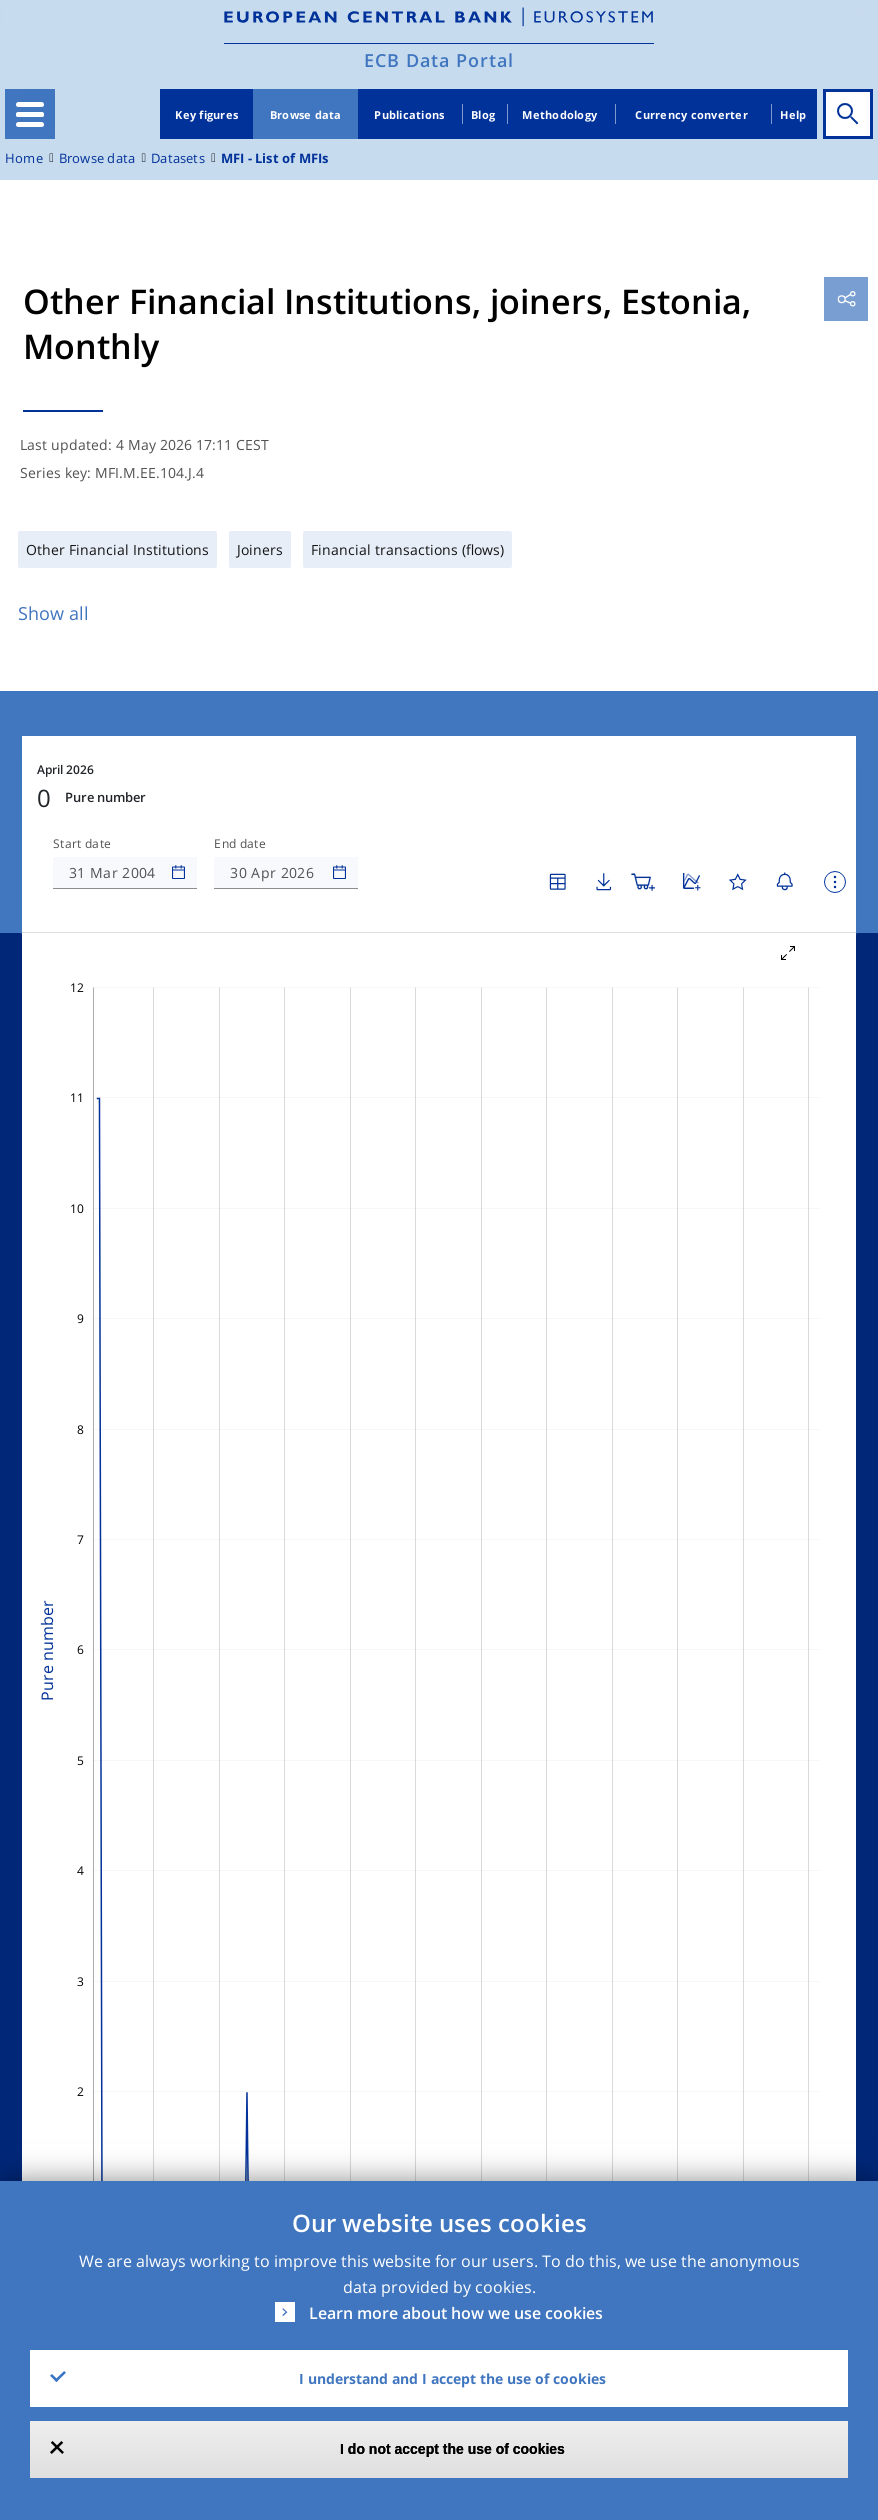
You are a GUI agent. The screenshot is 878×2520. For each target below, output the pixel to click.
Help (793, 114)
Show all (53, 613)
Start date (82, 844)
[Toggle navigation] (30, 114)
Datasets (178, 158)
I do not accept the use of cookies (452, 2449)
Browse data (306, 114)
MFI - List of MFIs (275, 158)
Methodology (559, 114)
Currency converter (691, 114)
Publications (409, 114)
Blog (483, 114)
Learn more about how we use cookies (456, 2313)
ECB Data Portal (439, 60)
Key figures (206, 114)
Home (24, 158)
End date (240, 844)
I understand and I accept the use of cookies (452, 2378)
